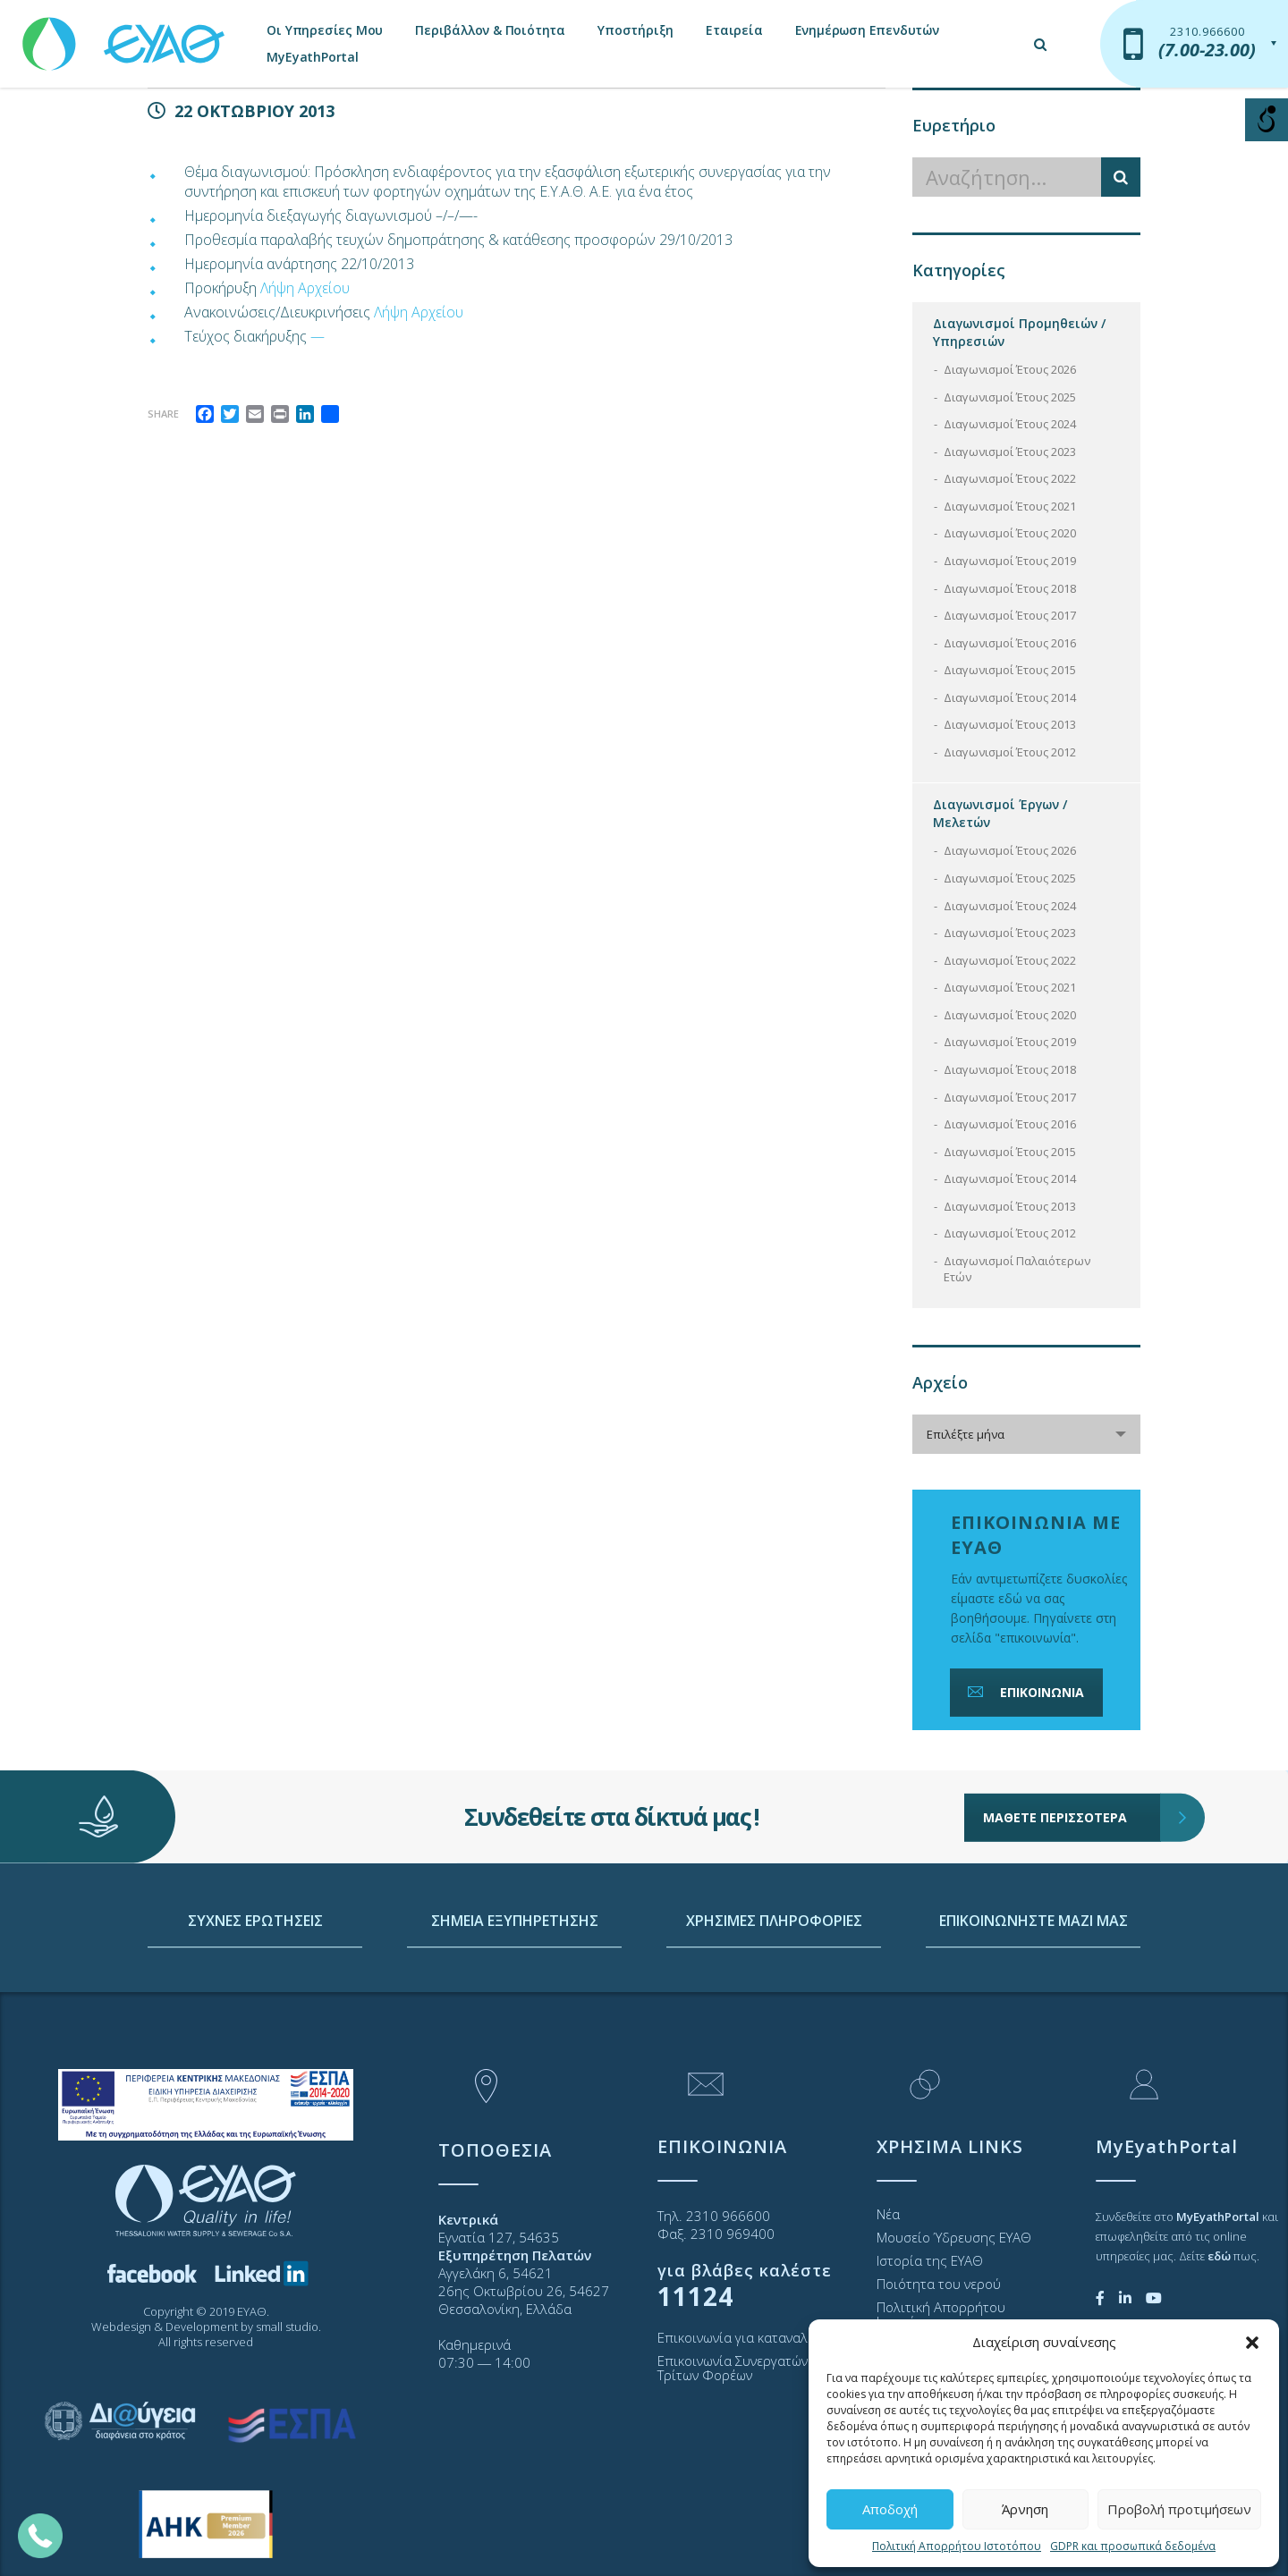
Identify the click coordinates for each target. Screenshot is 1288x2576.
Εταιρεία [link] (734, 29)
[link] (125, 35)
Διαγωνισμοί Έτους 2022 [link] (1010, 478)
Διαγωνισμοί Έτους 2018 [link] (1010, 588)
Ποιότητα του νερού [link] (939, 2283)
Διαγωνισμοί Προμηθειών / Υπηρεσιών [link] (1019, 332)
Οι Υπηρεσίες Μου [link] (325, 29)
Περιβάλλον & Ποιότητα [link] (490, 29)
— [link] (317, 336)
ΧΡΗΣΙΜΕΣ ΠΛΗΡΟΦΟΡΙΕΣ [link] (774, 2002)
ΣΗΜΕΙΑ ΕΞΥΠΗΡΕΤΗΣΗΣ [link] (514, 2002)
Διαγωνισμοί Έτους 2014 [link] (1010, 697)
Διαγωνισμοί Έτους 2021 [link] (1010, 506)
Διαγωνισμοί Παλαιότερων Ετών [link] (1017, 1269)
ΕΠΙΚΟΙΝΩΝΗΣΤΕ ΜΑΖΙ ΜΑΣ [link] (1033, 2002)
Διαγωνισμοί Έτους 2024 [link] (1010, 424)
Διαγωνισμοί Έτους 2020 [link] (1010, 533)
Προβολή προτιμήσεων (1179, 2509)
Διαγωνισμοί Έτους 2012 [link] (1010, 752)
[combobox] (1026, 1434)
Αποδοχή (890, 2509)
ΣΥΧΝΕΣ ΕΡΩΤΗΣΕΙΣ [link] (255, 2002)
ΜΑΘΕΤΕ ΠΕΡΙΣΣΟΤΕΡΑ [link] (1072, 1760)
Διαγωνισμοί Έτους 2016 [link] (1010, 643)
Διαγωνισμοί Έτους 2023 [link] (1010, 451)
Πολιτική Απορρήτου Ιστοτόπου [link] (956, 2546)
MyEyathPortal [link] (312, 56)
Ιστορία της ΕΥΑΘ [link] (930, 2260)
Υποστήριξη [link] (635, 29)
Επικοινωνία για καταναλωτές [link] (747, 2337)
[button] (1252, 2343)
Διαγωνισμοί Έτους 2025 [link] (1010, 397)
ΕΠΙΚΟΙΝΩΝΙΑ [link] (1024, 1692)
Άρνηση (1025, 2509)
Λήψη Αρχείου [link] (305, 288)
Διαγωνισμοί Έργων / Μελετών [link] (1000, 813)
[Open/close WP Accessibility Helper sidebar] (1266, 119)
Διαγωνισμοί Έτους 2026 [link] (1010, 369)
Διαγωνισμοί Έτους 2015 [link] (1010, 670)
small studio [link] (287, 2326)
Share (163, 413)
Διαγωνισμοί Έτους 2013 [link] (1010, 724)
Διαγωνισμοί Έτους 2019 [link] (1010, 561)
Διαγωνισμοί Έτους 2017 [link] (1010, 615)
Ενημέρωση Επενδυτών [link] (867, 29)
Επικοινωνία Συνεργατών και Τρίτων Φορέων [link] (743, 2367)
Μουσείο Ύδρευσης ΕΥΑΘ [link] (954, 2237)
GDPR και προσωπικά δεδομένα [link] (1133, 2546)
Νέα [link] (888, 2214)
